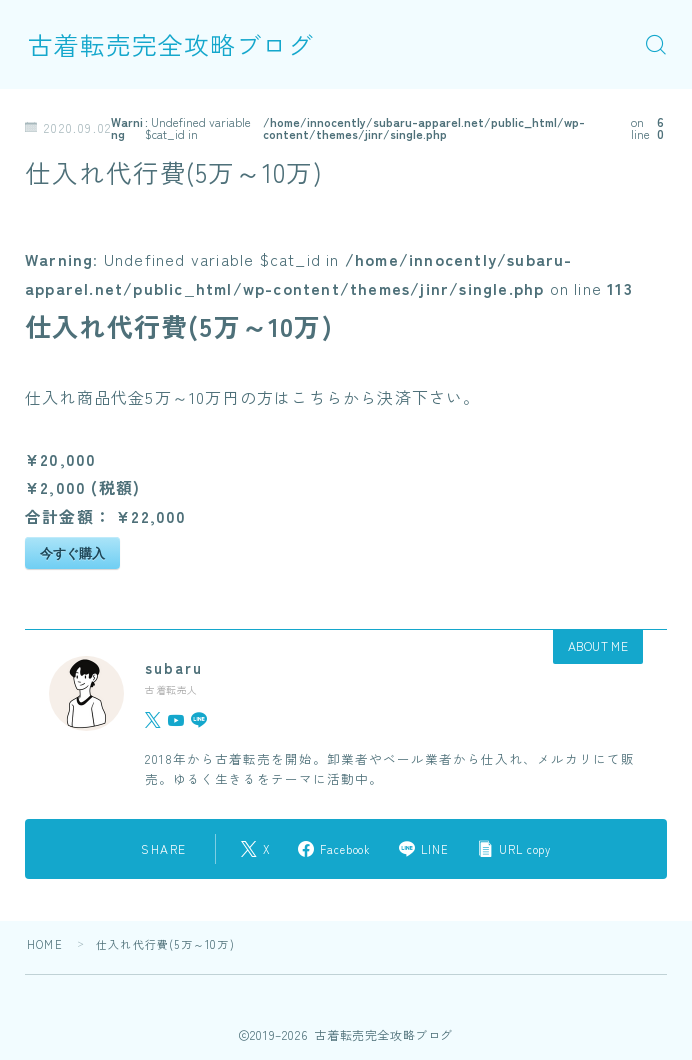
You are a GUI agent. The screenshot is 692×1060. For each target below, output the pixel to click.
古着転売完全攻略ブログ (171, 44)
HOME (45, 944)
